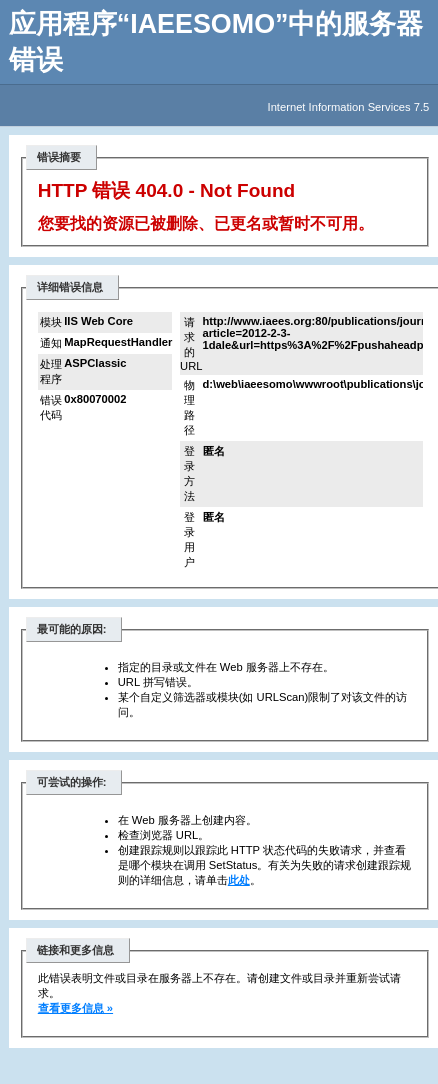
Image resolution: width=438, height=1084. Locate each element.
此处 (239, 880)
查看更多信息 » (75, 1008)
